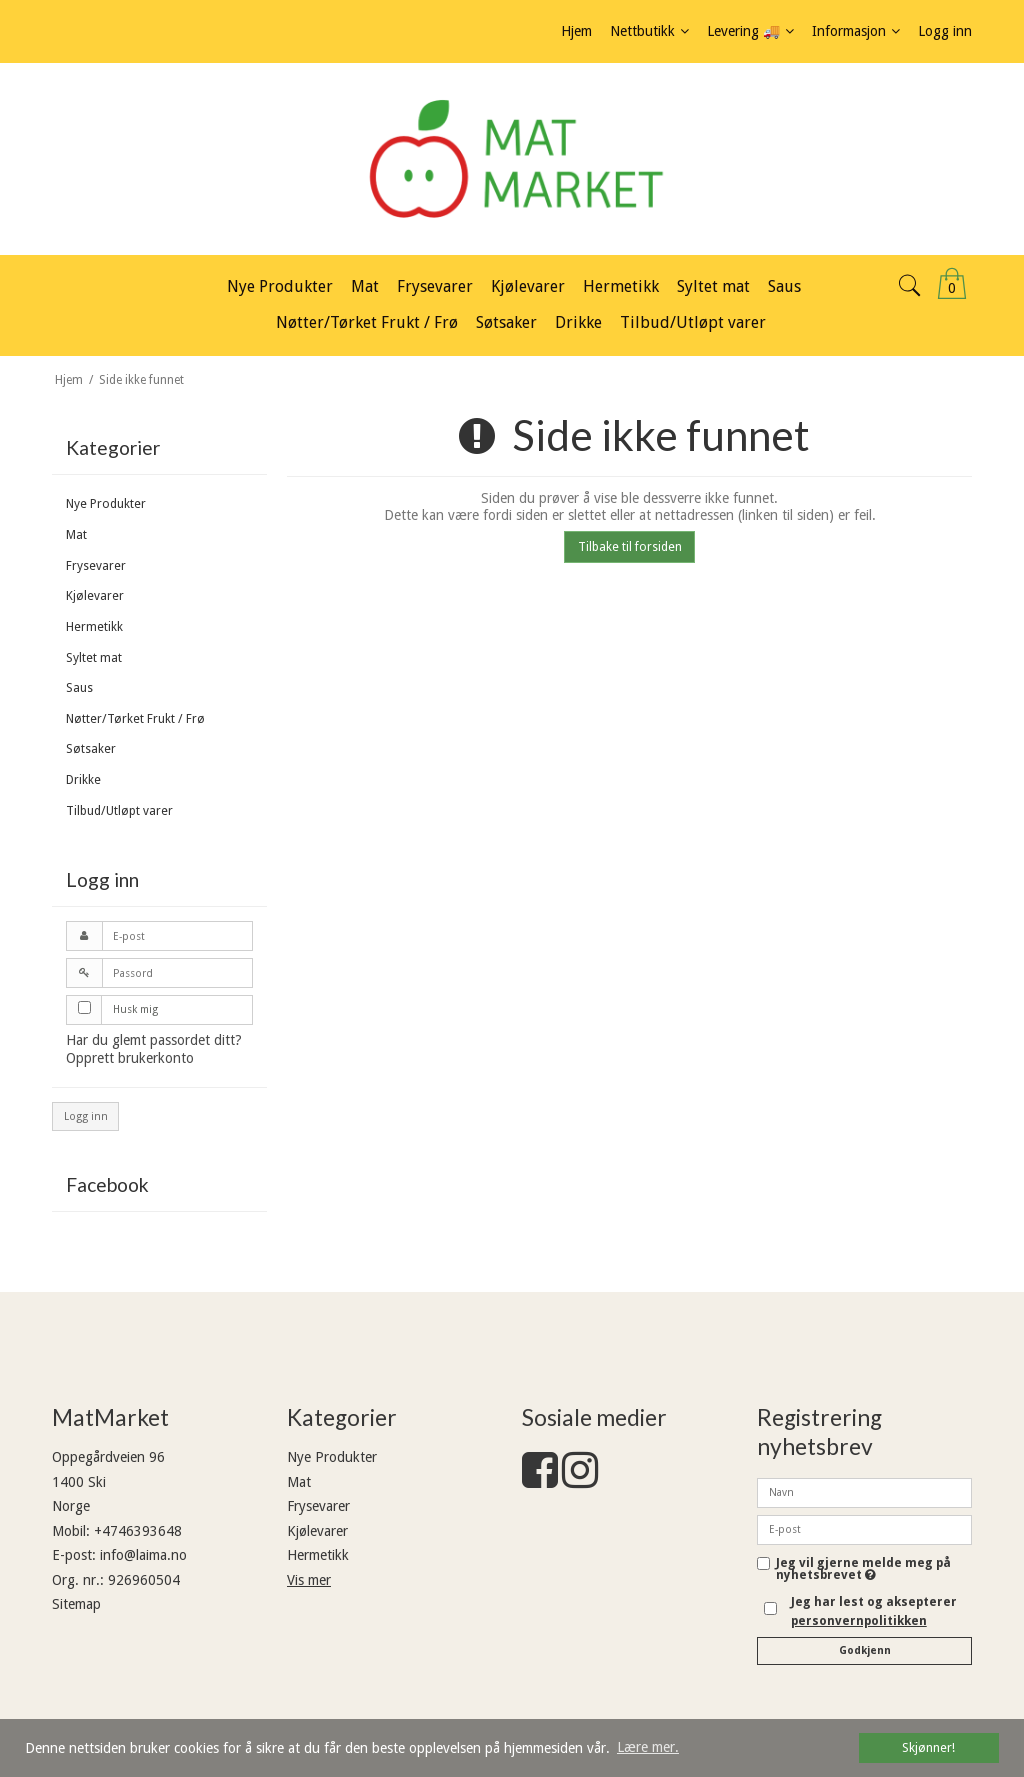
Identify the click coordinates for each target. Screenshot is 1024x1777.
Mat (76, 535)
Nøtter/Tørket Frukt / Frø (135, 719)
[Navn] (864, 1492)
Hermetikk (94, 627)
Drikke (83, 780)
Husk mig (135, 1009)
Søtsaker (91, 749)
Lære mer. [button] (648, 1747)
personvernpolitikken (859, 1621)
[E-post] (864, 1529)
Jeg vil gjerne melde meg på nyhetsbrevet (863, 1569)
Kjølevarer (95, 596)
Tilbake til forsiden (630, 547)
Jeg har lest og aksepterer (874, 1611)
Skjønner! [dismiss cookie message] (928, 1747)
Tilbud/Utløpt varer (119, 811)
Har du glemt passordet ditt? (154, 1040)
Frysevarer (96, 566)
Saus (79, 688)
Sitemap (76, 1604)
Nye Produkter (106, 504)
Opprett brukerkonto (130, 1058)
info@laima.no (143, 1555)
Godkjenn (865, 1650)
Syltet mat (94, 658)
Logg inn (86, 1116)
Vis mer (309, 1580)
